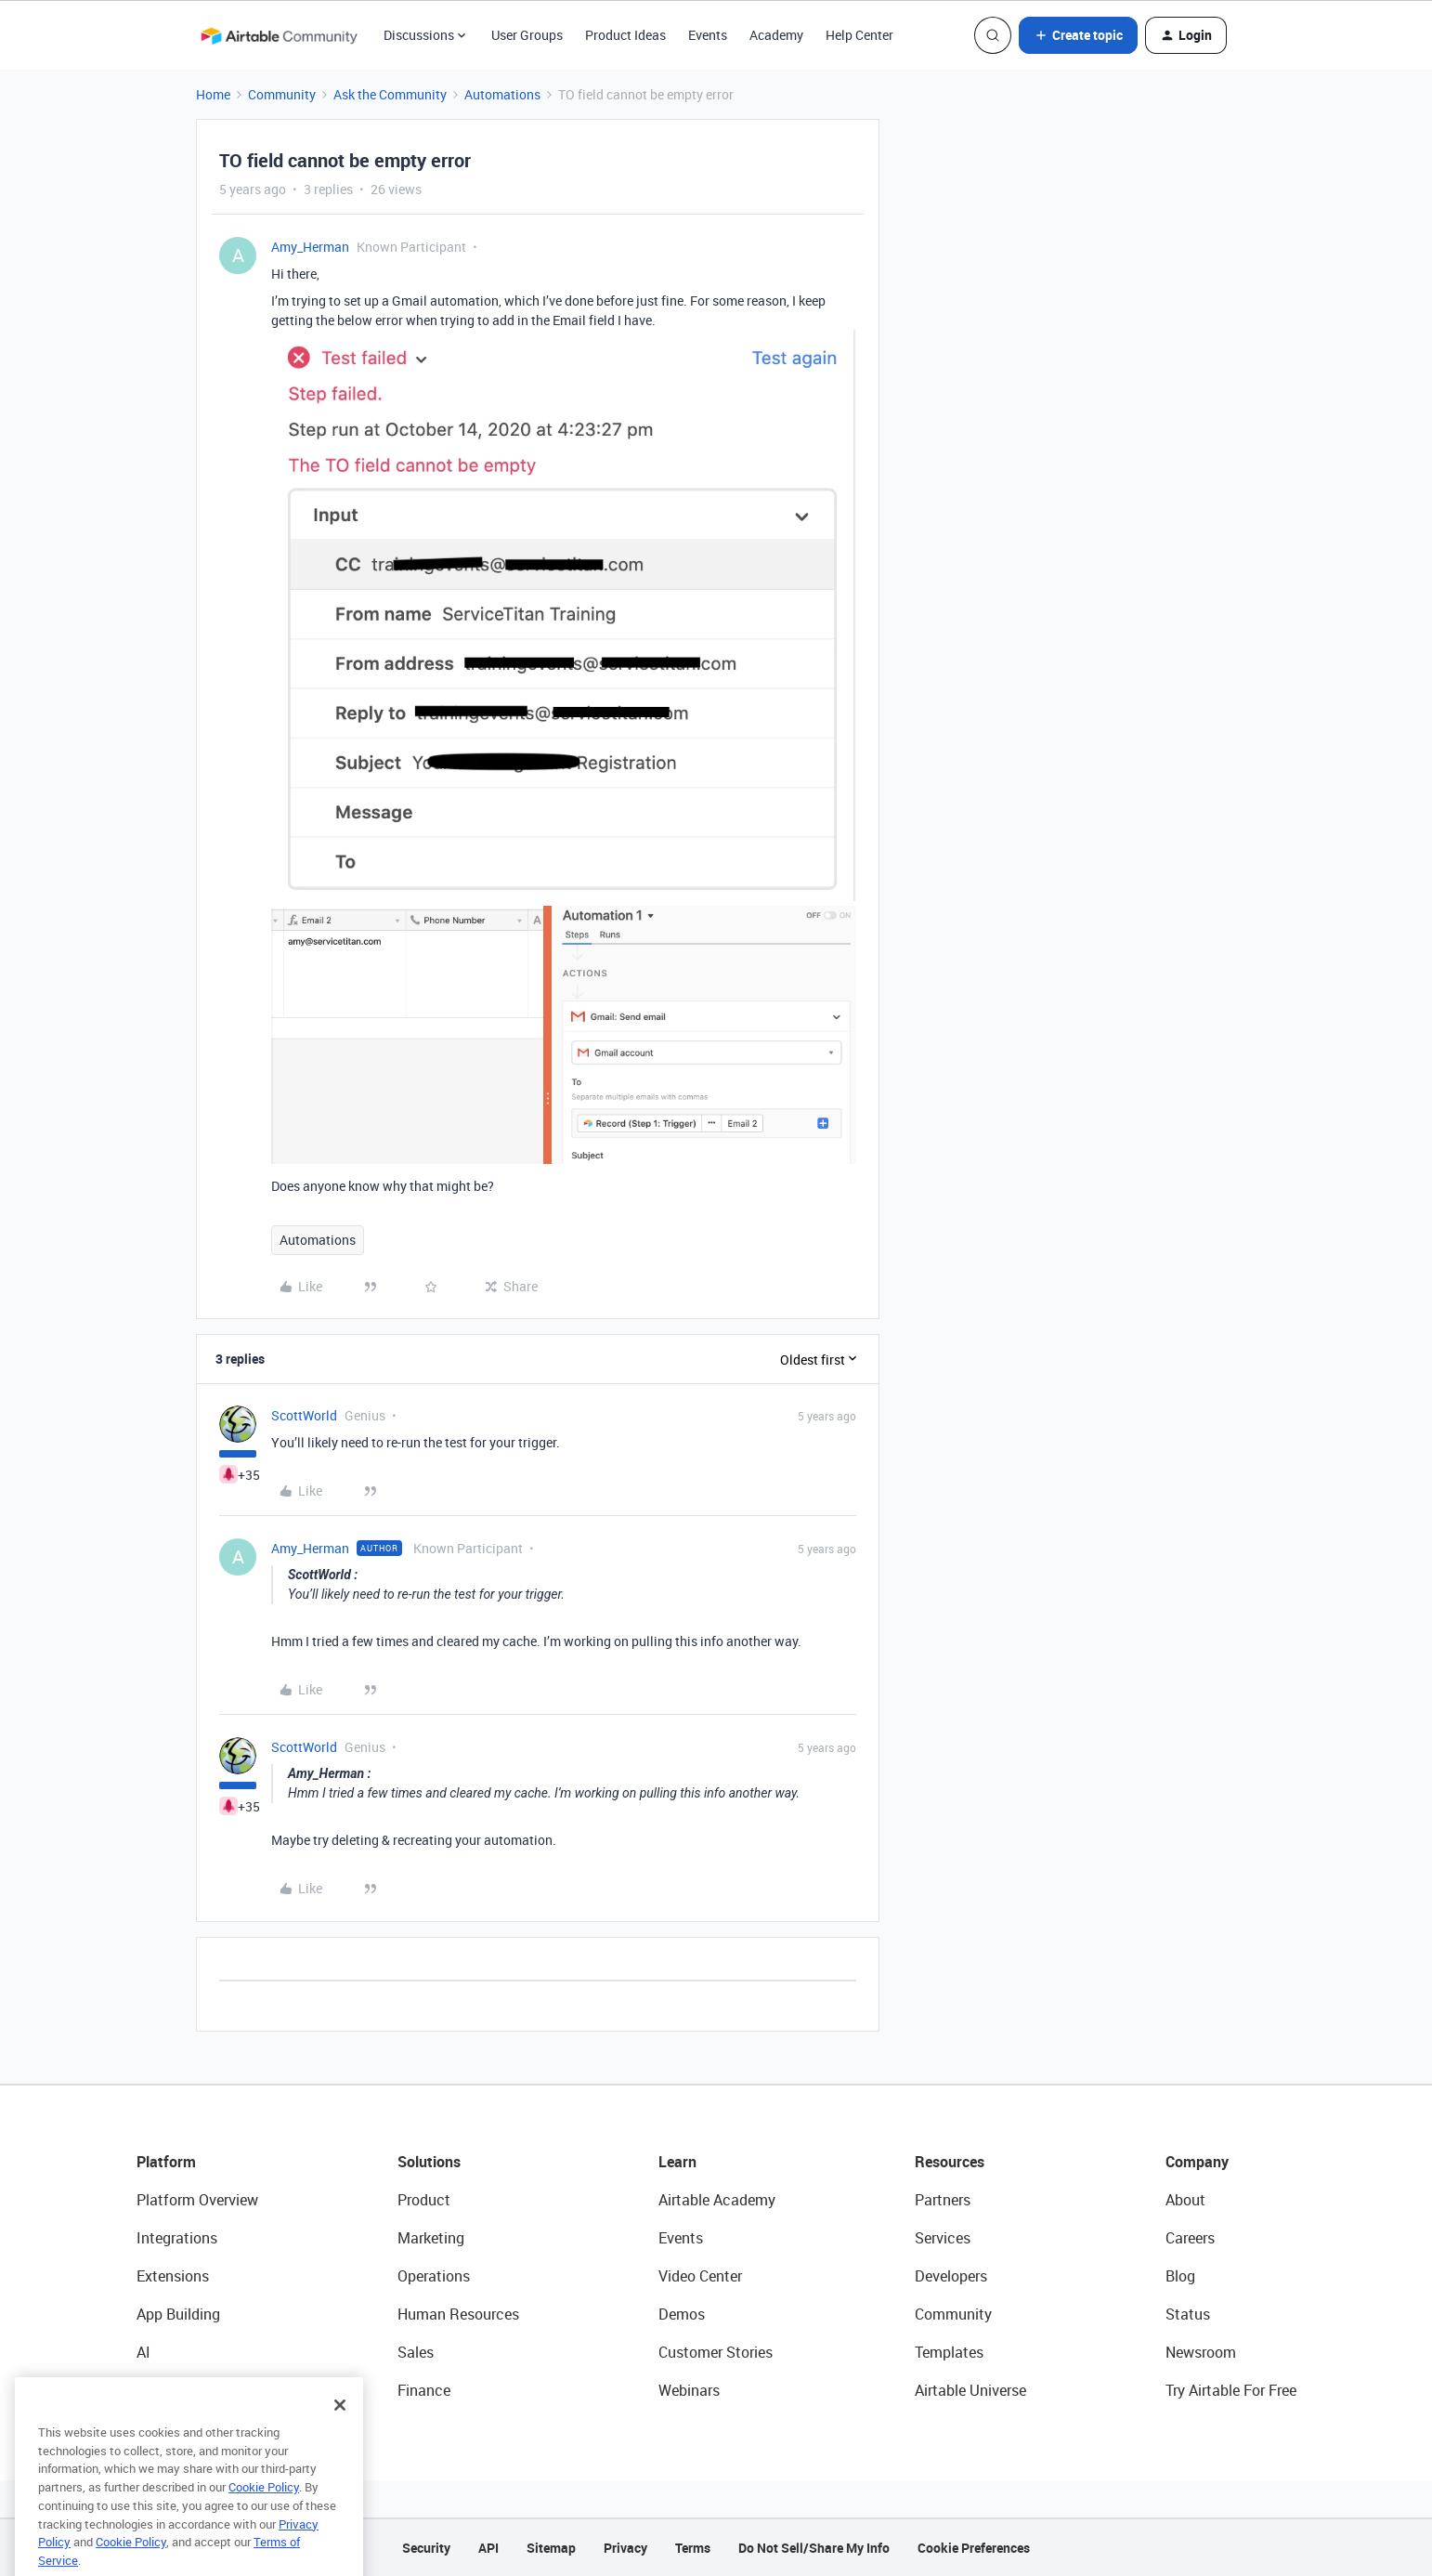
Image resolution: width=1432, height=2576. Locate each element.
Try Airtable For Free (1230, 2390)
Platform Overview (197, 2200)
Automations (502, 94)
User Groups (527, 35)
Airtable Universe (970, 2390)
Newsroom (1200, 2352)
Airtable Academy (716, 2200)
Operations (433, 2276)
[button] (1078, 35)
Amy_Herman (310, 246)
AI (143, 2352)
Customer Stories (715, 2352)
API (488, 2547)
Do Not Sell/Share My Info (814, 2547)
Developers (951, 2276)
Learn (677, 2161)
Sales (415, 2352)
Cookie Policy (263, 2514)
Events (707, 35)
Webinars (689, 2390)
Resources (949, 2161)
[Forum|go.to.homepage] (278, 35)
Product (423, 2200)
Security (426, 2547)
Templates (949, 2352)
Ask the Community (390, 94)
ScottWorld (304, 1415)
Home (213, 94)
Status (1187, 2314)
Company (1197, 2161)
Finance (423, 2390)
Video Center (700, 2276)
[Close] (339, 2433)
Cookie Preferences (974, 2547)
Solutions (429, 2161)
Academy (776, 35)
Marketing (430, 2238)
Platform (166, 2161)
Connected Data (190, 2390)
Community (282, 94)
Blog (1180, 2276)
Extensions (173, 2276)
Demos (681, 2314)
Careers (1190, 2238)
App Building (178, 2314)
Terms (692, 2547)
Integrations (177, 2238)
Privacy (625, 2547)
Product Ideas (625, 35)
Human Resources (458, 2314)
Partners (942, 2200)
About (1185, 2200)
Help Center (859, 35)
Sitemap (551, 2547)
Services (942, 2238)
